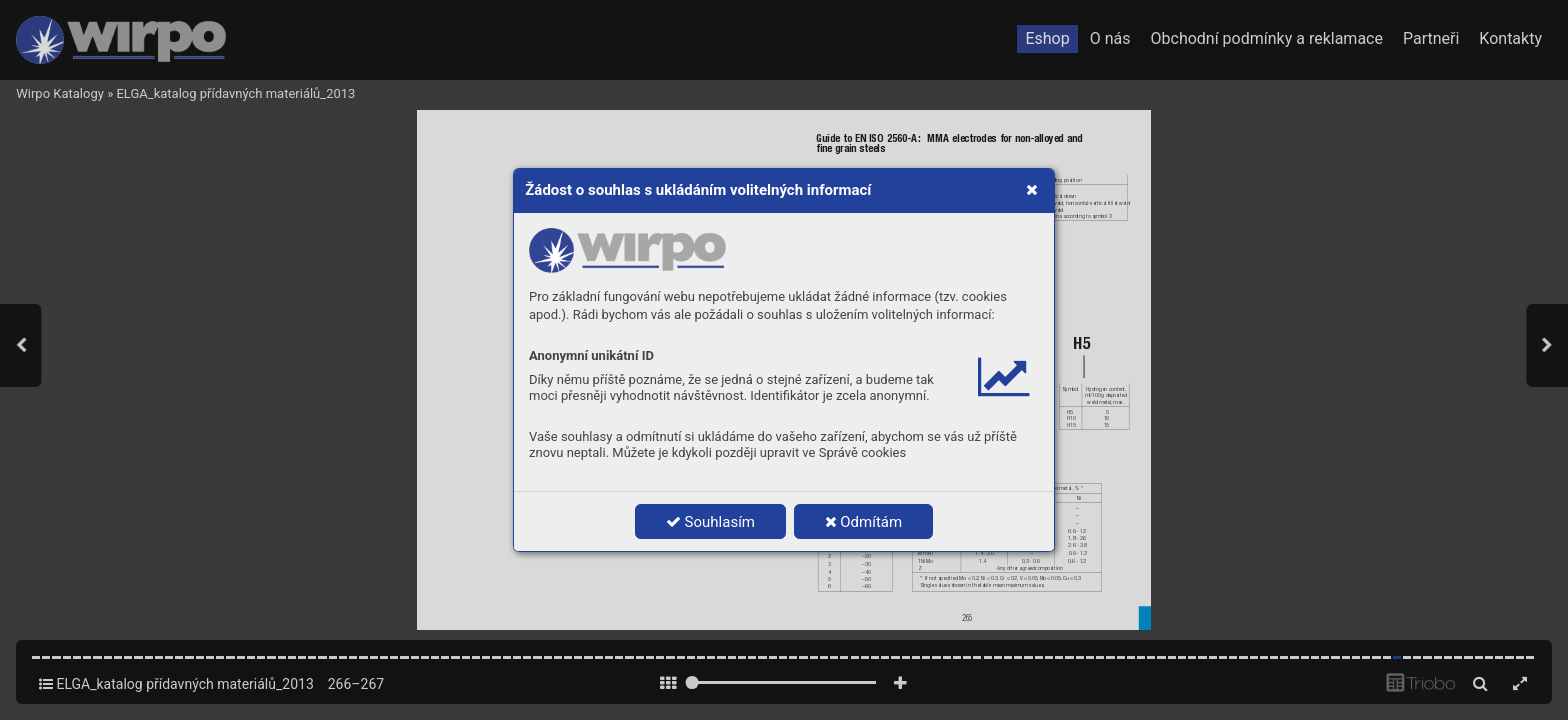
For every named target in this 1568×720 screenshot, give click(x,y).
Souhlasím (710, 522)
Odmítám (864, 522)
